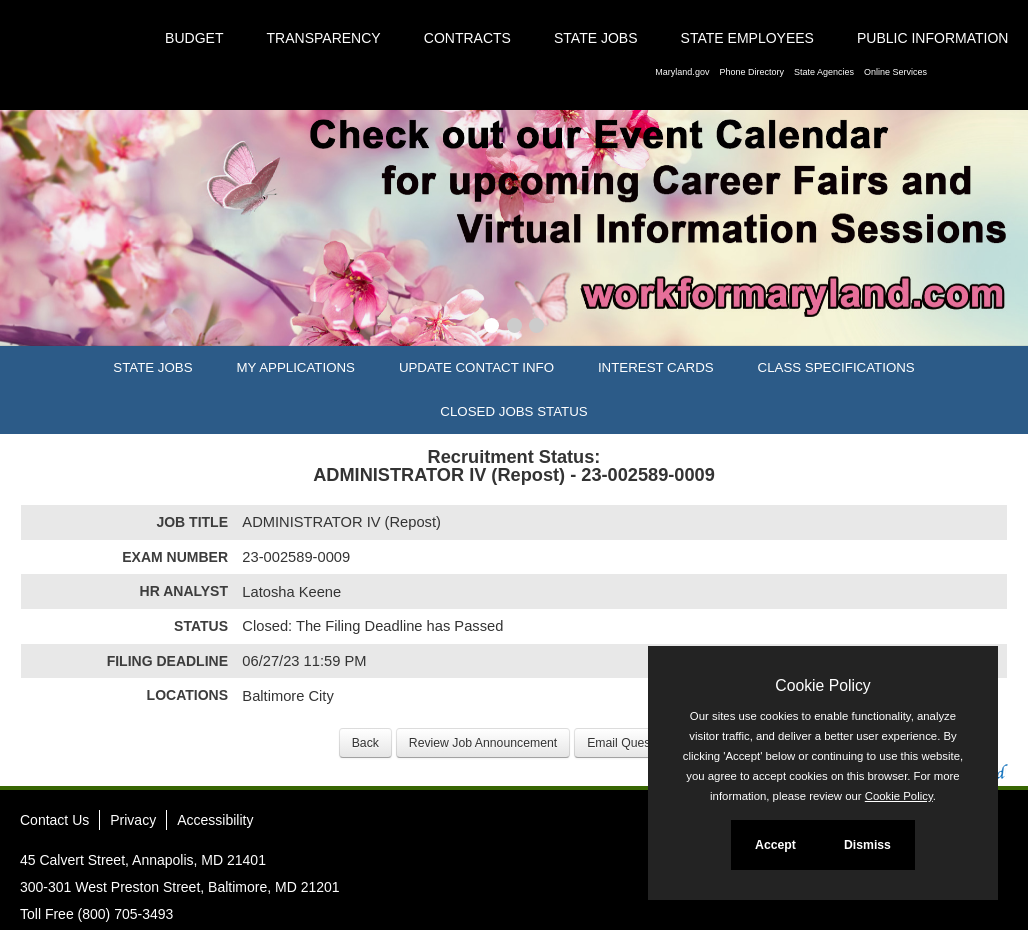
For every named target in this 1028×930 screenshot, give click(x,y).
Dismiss (867, 845)
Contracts (467, 38)
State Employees (747, 38)
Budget (194, 38)
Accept (775, 845)
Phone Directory (751, 72)
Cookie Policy (822, 685)
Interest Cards (656, 367)
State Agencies (824, 72)
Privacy (133, 820)
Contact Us (54, 820)
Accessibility (215, 820)
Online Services (895, 72)
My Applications (296, 367)
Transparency (324, 38)
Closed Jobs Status (513, 411)
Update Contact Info (476, 367)
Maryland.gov (682, 72)
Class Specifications (836, 367)
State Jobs (596, 38)
